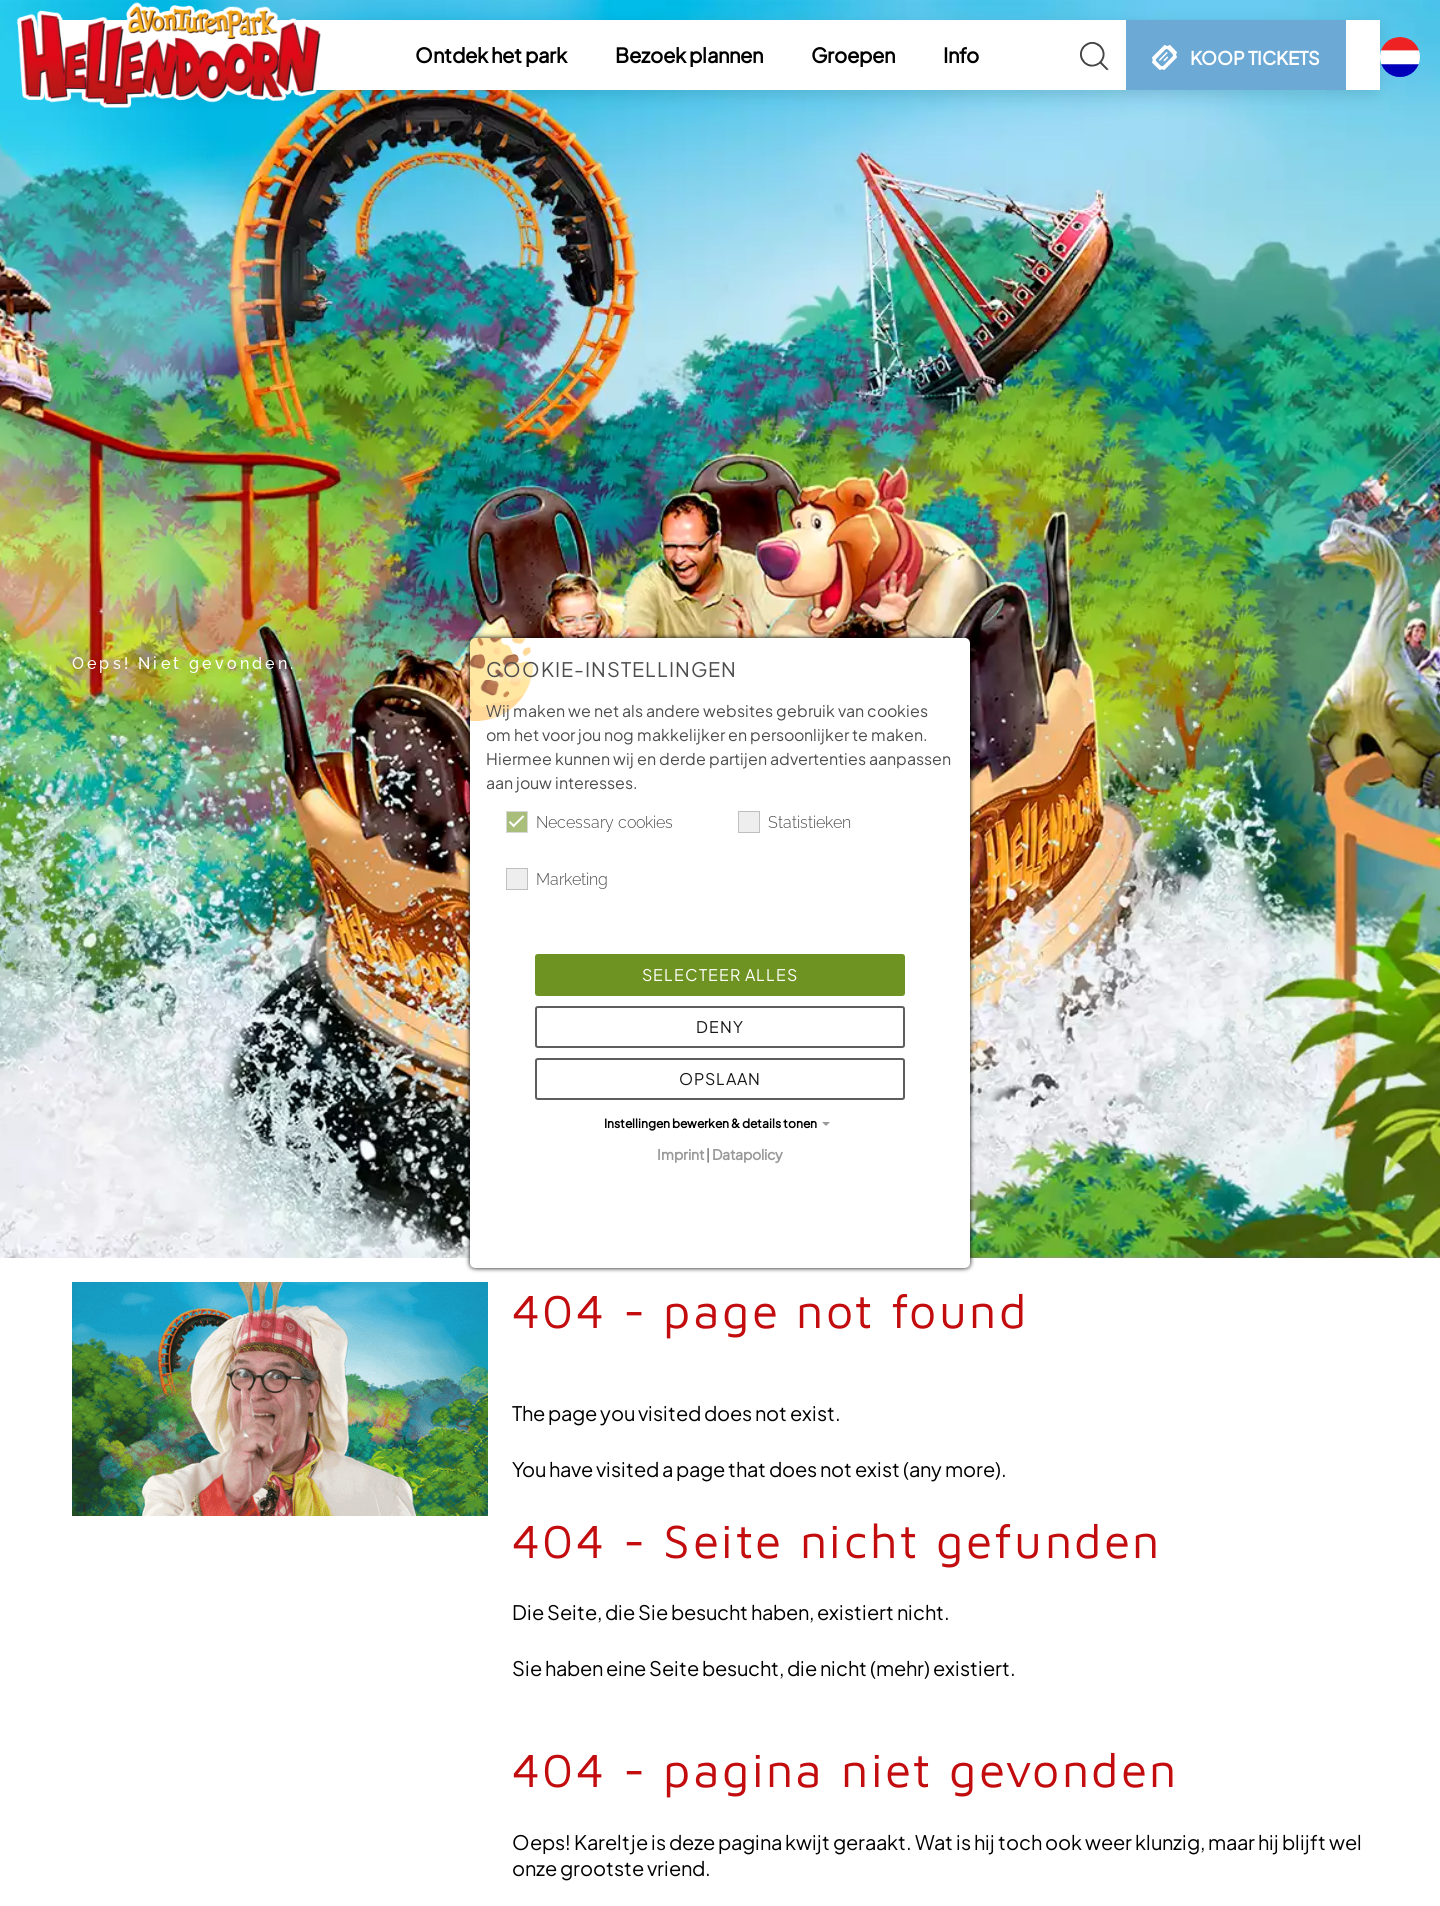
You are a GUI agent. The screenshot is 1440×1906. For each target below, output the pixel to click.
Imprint (680, 1154)
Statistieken (794, 822)
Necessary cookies (589, 822)
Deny (720, 1026)
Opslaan (720, 1078)
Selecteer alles (720, 974)
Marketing (557, 879)
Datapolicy (747, 1154)
